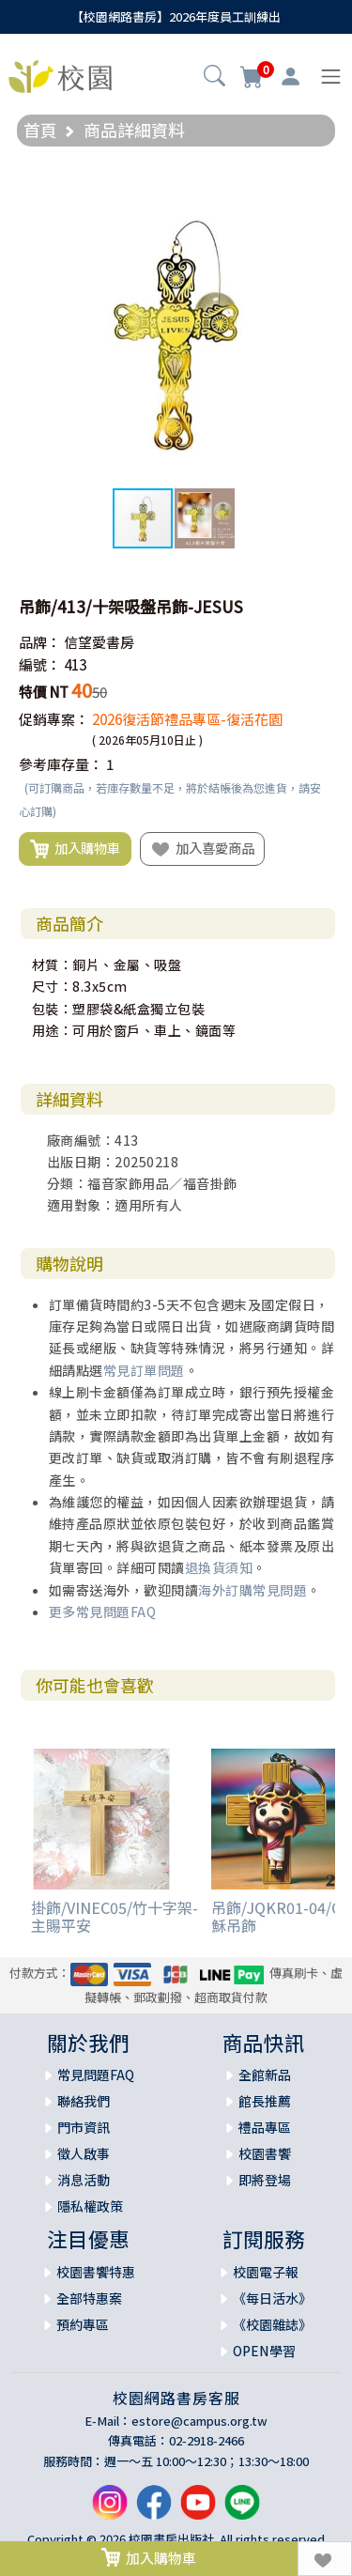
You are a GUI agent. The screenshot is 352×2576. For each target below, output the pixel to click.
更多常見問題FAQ (103, 1611)
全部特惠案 (89, 2298)
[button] (214, 78)
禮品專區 (264, 2127)
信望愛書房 (99, 642)
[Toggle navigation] (331, 76)
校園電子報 (265, 2271)
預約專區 (82, 2324)
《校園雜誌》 (272, 2324)
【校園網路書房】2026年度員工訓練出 (176, 16)
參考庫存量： (61, 764)
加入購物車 (75, 849)
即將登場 (264, 2179)
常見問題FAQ (95, 2074)
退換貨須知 (219, 1567)
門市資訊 (83, 2127)
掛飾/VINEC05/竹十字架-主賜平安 (114, 1916)
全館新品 (264, 2074)
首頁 (40, 129)
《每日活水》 (272, 2298)
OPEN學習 (264, 2350)
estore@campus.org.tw (199, 2420)
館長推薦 (264, 2100)
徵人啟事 (83, 2153)
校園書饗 (264, 2153)
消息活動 (83, 2179)
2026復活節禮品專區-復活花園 (187, 719)
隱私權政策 (90, 2206)
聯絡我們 (83, 2100)
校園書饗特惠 (95, 2271)
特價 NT (44, 692)
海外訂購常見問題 (252, 1590)
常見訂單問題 (144, 1370)
